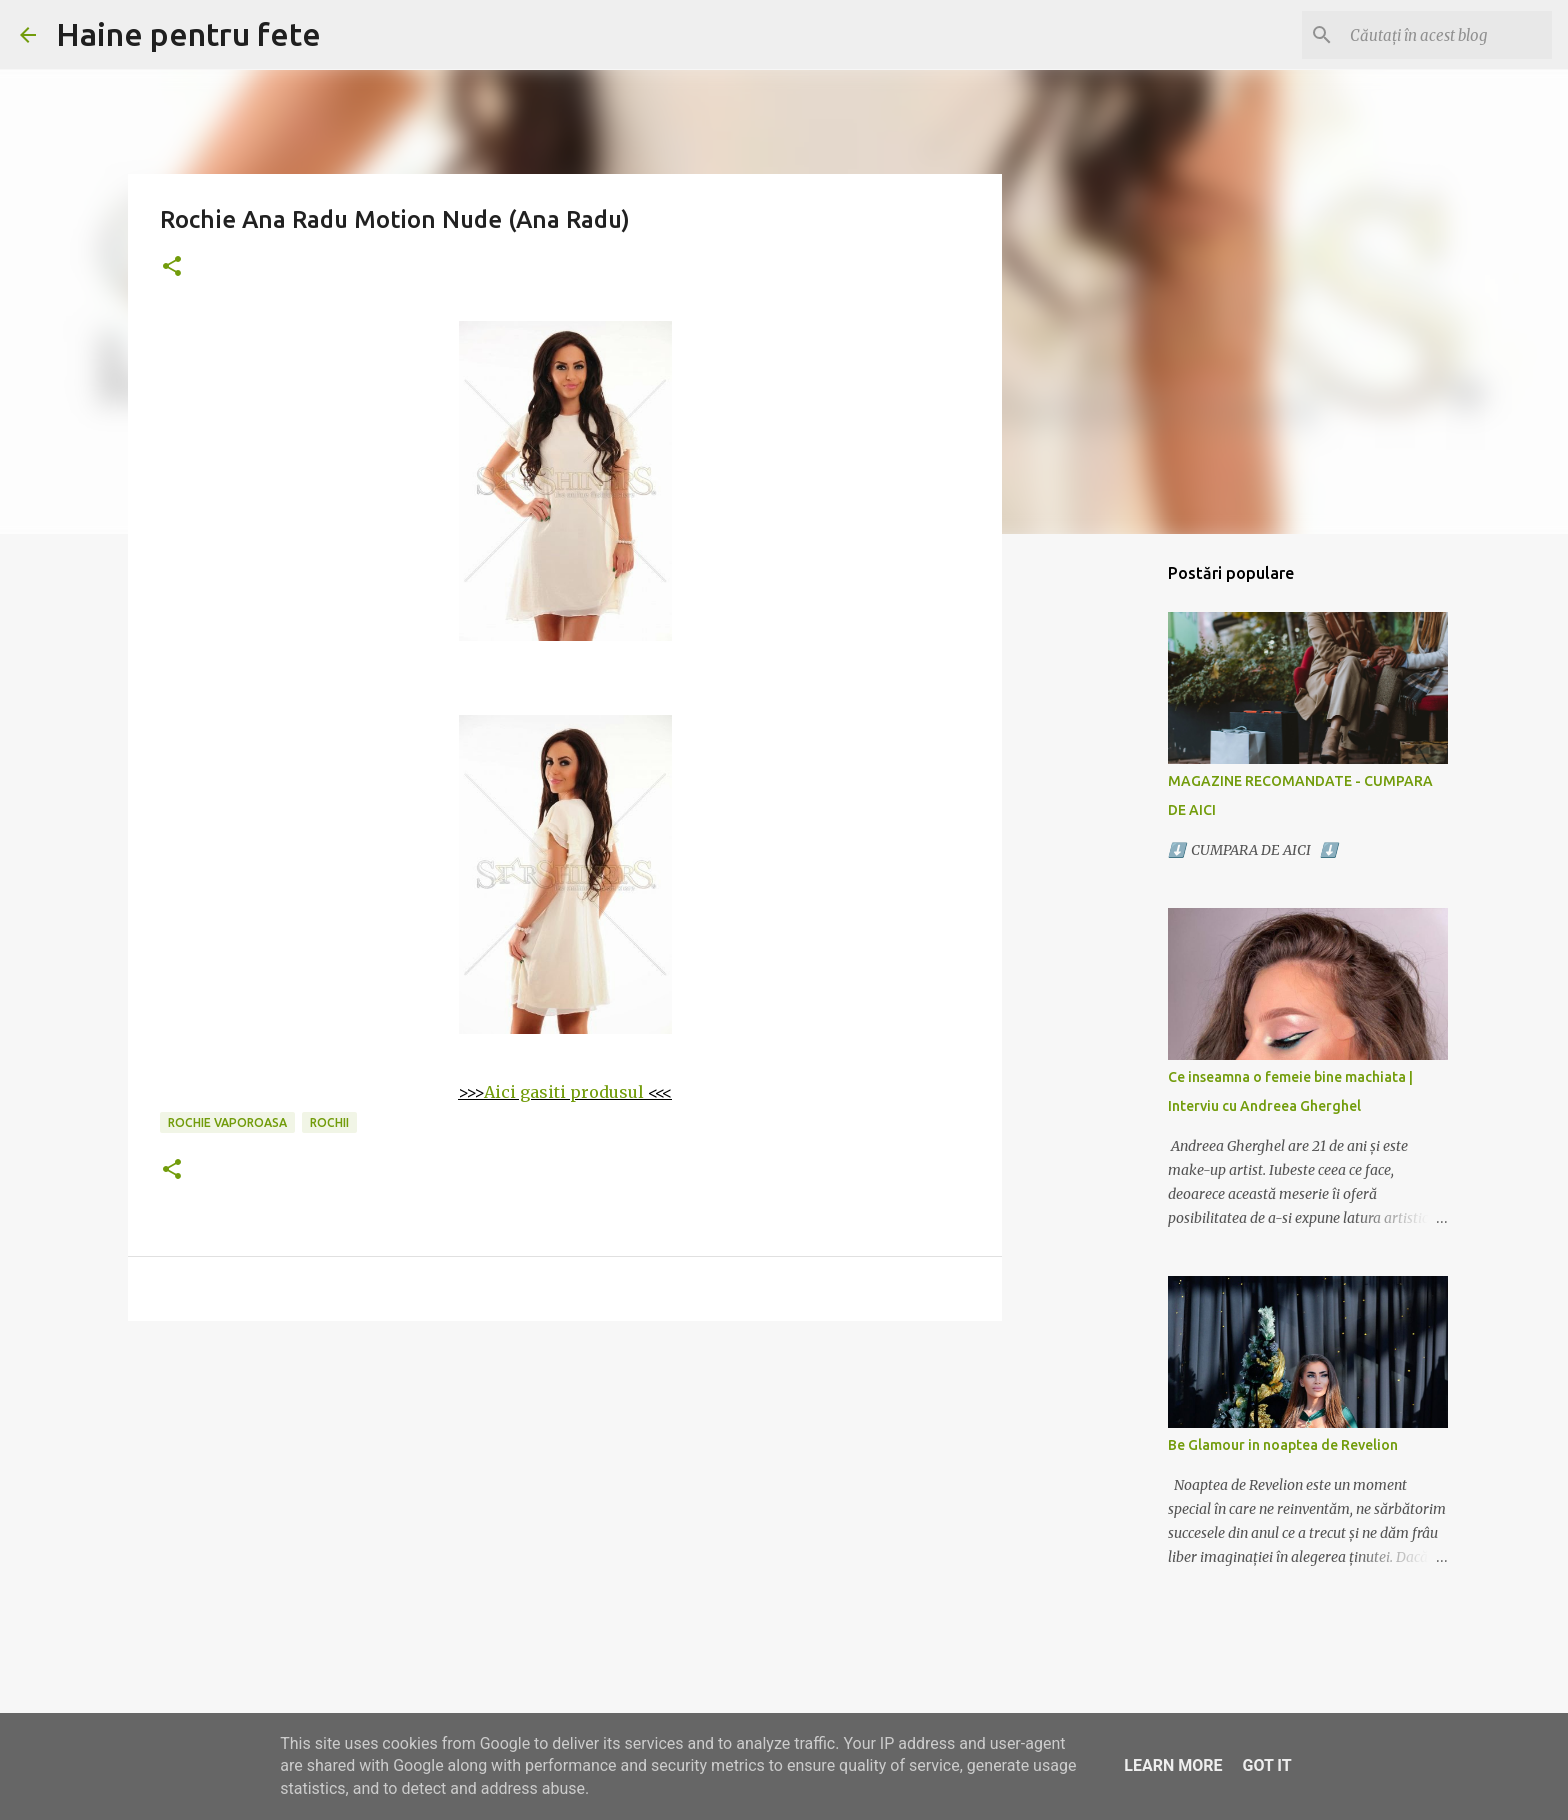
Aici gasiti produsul (564, 1092)
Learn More (1173, 1765)
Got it (1266, 1765)
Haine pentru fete (188, 34)
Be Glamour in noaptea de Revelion (1283, 1445)
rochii (329, 1122)
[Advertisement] (565, 1491)
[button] (172, 267)
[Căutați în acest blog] (1447, 35)
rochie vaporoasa (227, 1122)
